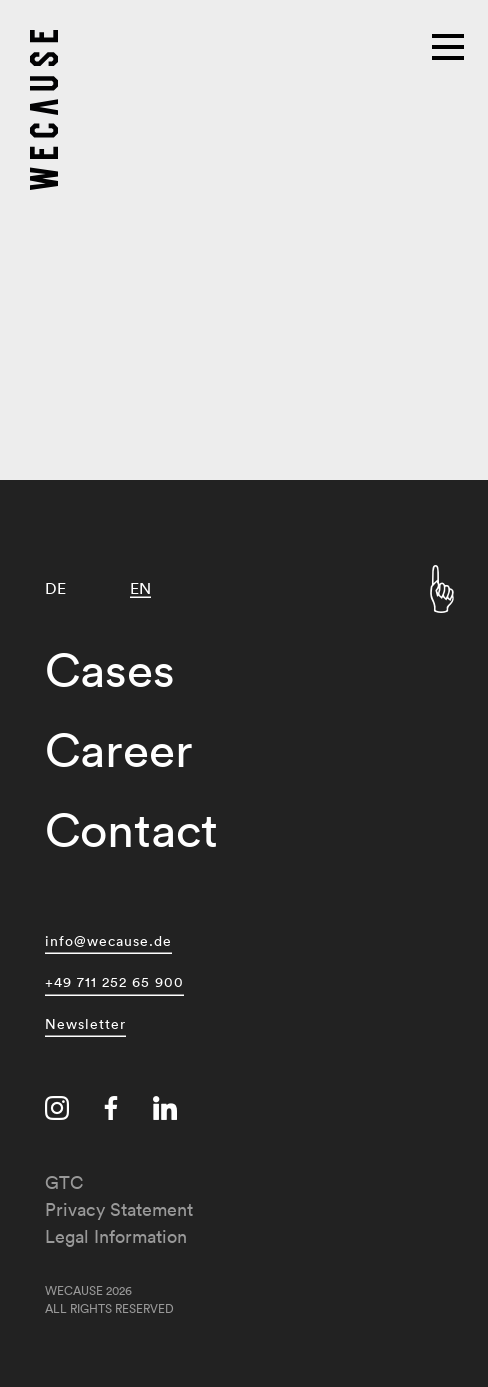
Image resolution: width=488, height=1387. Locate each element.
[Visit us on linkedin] (165, 1108)
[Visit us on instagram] (57, 1108)
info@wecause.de (108, 938)
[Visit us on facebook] (111, 1108)
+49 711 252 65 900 (114, 979)
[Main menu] (450, 45)
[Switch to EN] (140, 588)
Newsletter (85, 1021)
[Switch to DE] (55, 588)
